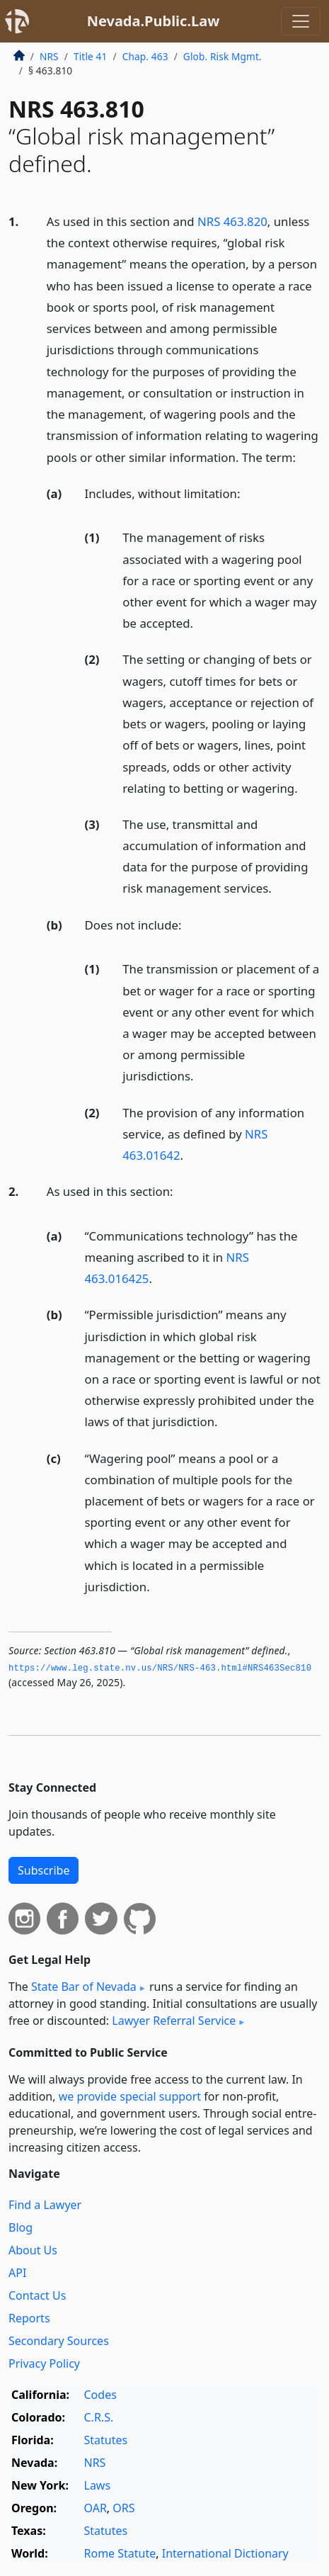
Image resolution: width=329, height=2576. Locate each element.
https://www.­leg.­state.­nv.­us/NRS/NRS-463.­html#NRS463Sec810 (159, 1668)
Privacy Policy (44, 2363)
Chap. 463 (145, 56)
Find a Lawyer (44, 2205)
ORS (123, 2508)
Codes (100, 2394)
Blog (20, 2227)
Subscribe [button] (43, 1870)
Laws (97, 2485)
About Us (32, 2250)
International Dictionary (225, 2553)
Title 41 (91, 56)
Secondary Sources (58, 2341)
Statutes (106, 2440)
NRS (49, 56)
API (17, 2273)
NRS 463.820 (232, 221)
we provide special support (130, 2096)
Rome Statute (120, 2553)
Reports (29, 2318)
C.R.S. (99, 2417)
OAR (95, 2508)
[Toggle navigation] (301, 21)
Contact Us (37, 2295)
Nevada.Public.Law (153, 20)
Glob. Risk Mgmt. (222, 56)
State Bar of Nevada (84, 1986)
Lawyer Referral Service (174, 2020)
